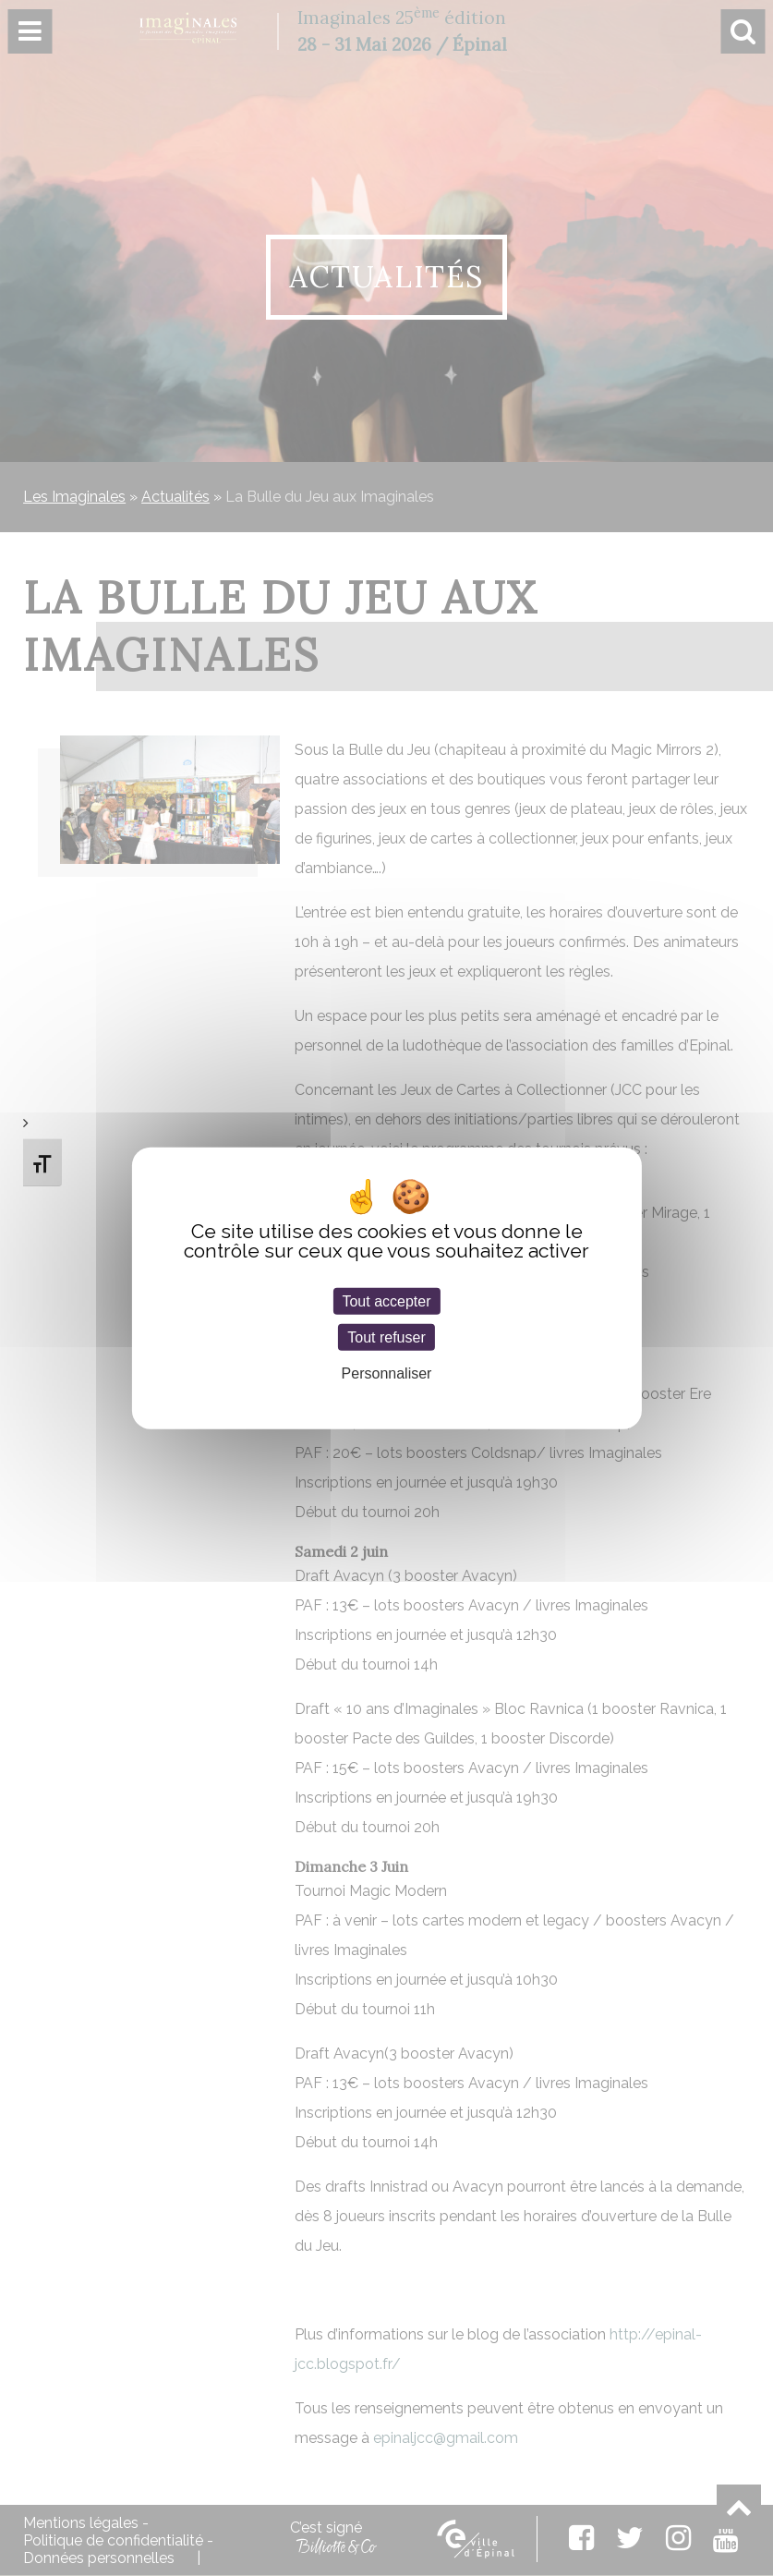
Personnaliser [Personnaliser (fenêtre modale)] (387, 1373)
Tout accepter (386, 1301)
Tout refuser (386, 1337)
